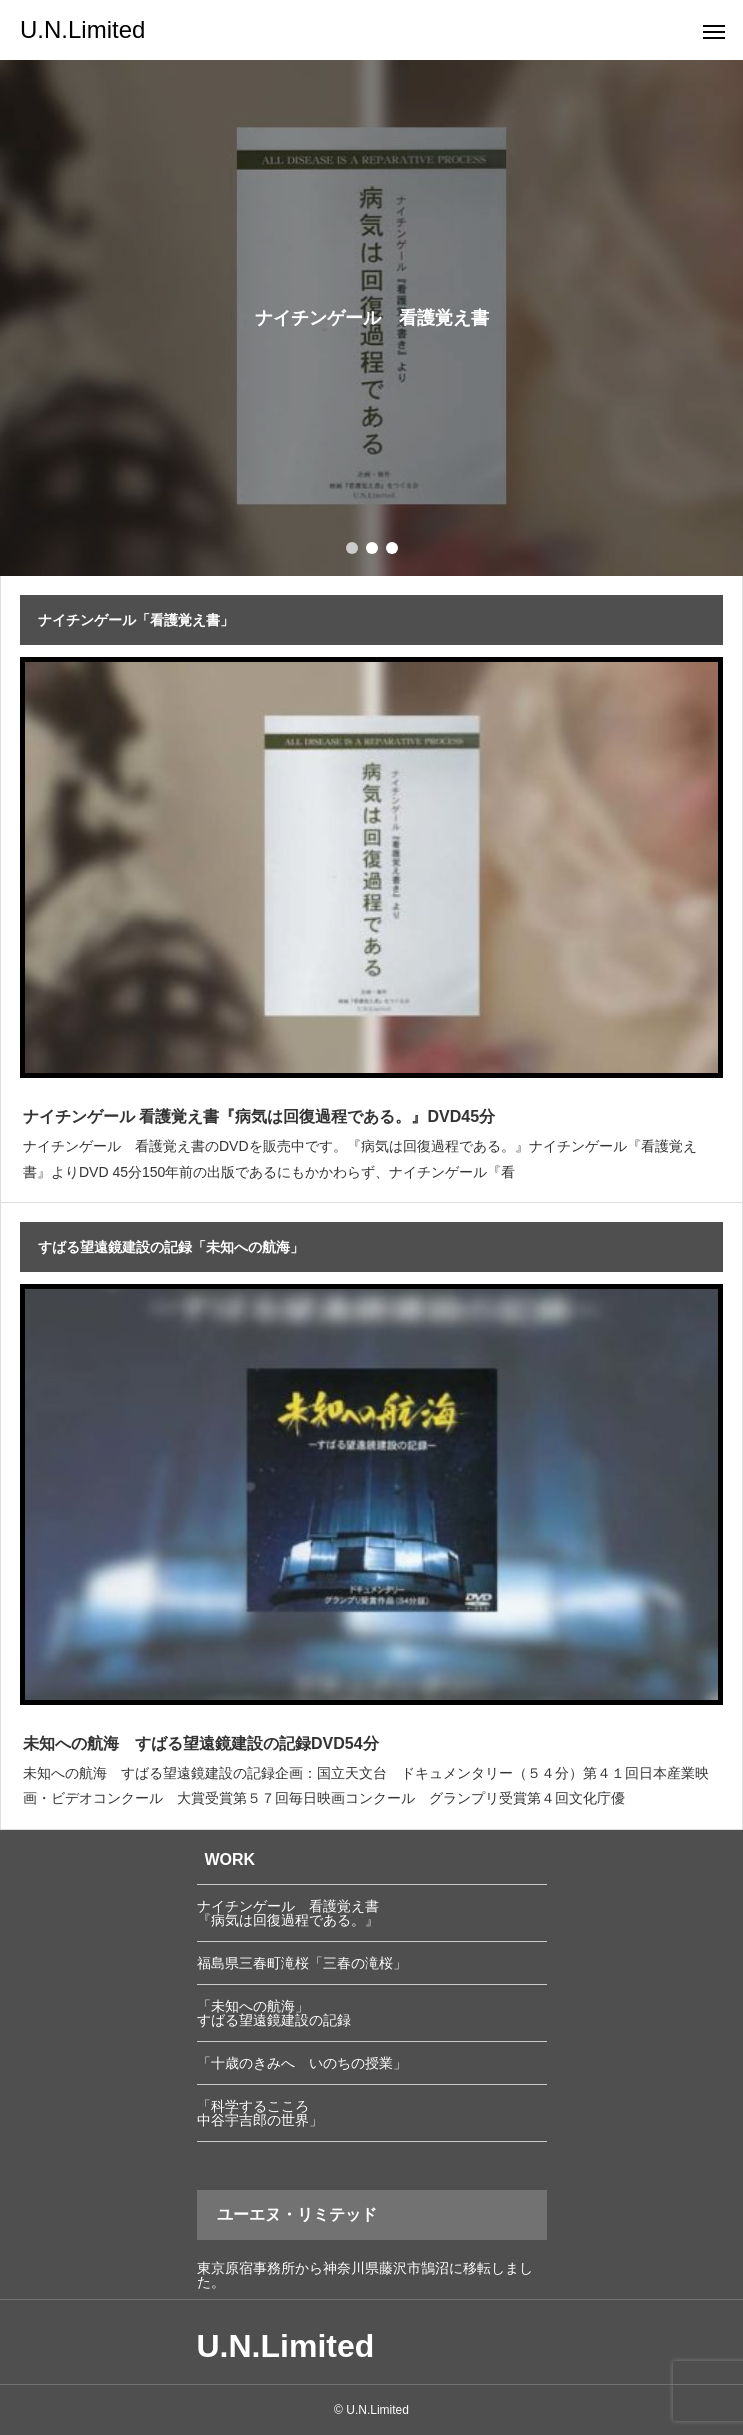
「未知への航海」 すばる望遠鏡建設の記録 (274, 2013)
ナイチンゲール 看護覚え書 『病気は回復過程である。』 (288, 1913)
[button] (372, 548)
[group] (371, 318)
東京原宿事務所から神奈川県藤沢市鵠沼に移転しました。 (365, 2275)
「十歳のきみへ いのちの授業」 (302, 2063)
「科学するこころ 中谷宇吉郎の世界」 (260, 2113)
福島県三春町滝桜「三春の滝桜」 (302, 1963)
